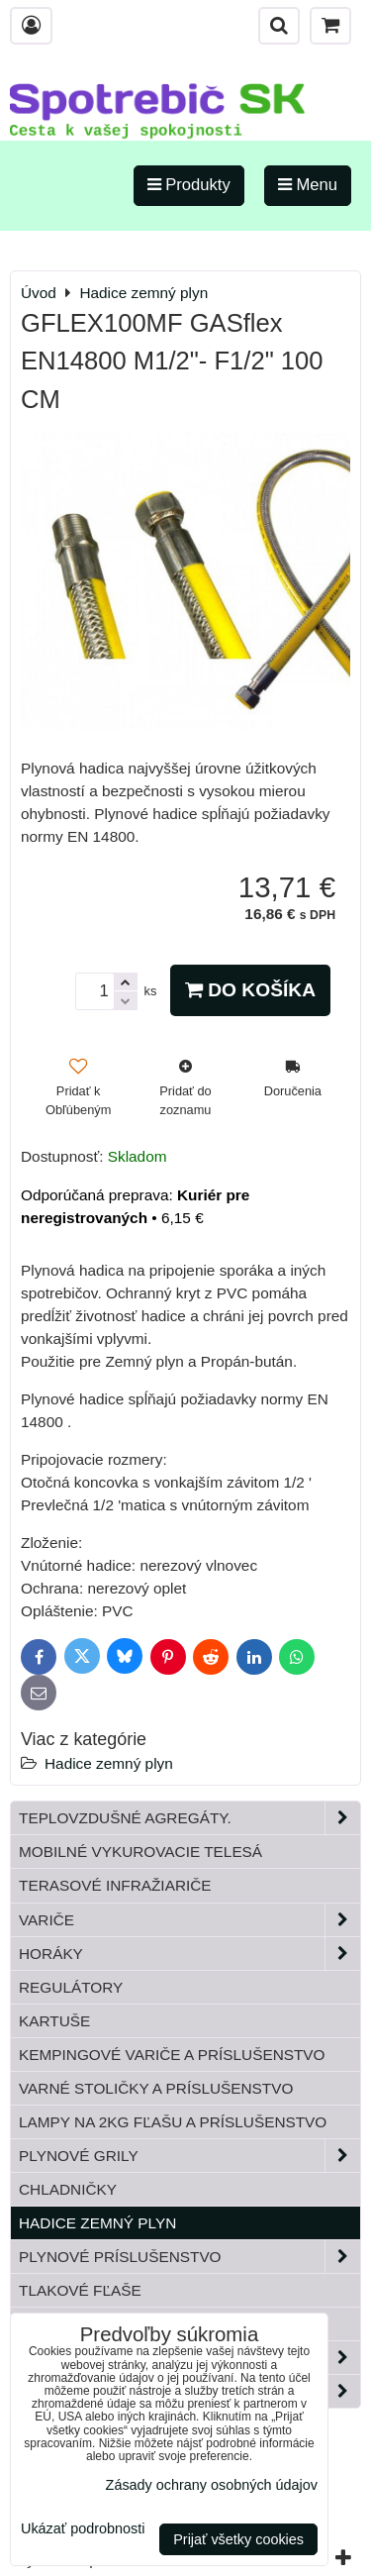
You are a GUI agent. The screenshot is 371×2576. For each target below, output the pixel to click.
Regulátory (71, 1987)
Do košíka (250, 989)
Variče (189, 1920)
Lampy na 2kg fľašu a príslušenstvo (172, 2121)
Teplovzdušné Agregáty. (189, 1818)
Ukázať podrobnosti (82, 2529)
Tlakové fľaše (80, 2290)
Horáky (189, 1953)
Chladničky (68, 2189)
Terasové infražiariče (115, 1885)
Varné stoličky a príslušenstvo (156, 2088)
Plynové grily (189, 2155)
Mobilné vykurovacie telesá (140, 1851)
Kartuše (54, 2020)
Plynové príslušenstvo (189, 2256)
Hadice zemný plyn (109, 1763)
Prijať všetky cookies (238, 2539)
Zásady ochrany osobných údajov (212, 2485)
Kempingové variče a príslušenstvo (172, 2054)
